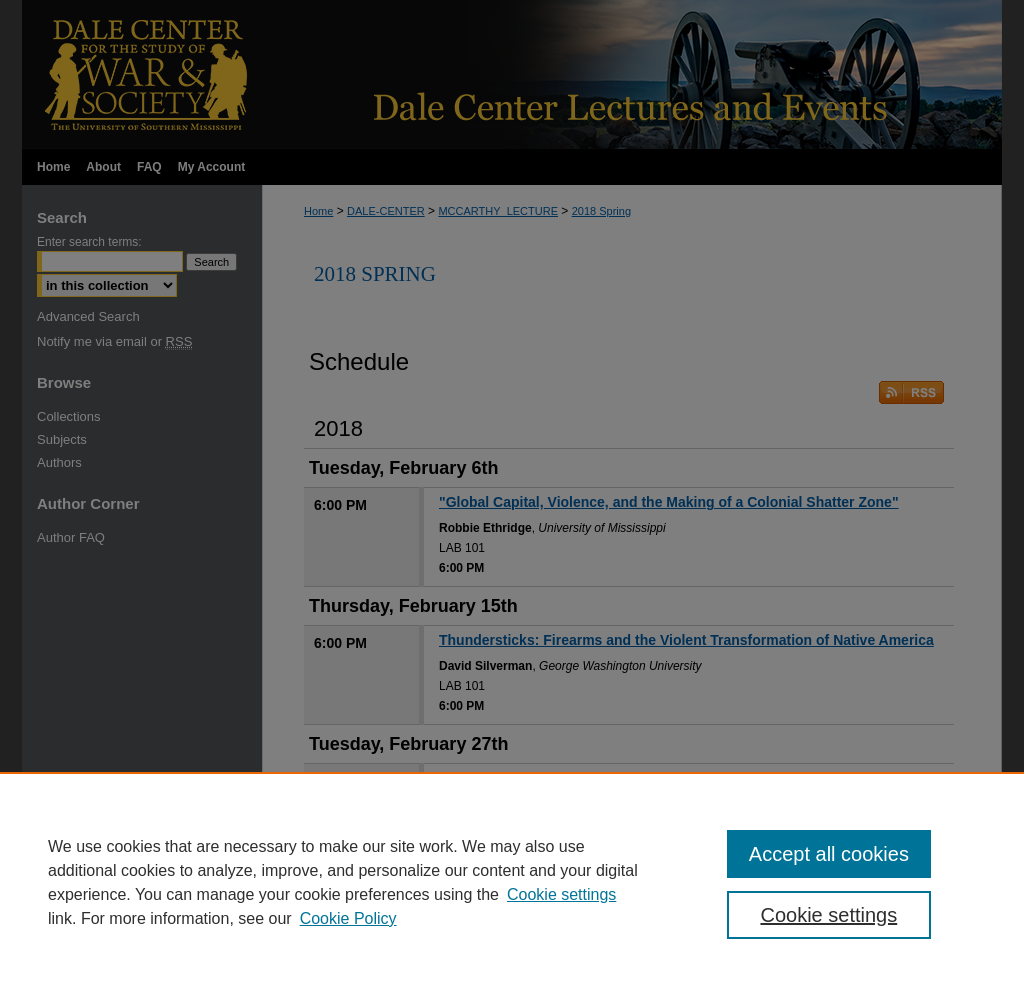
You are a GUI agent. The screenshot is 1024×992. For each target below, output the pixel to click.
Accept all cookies (829, 854)
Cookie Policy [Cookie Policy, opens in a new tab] (348, 918)
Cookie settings (561, 894)
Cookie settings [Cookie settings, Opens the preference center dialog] (828, 915)
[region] (512, 882)
